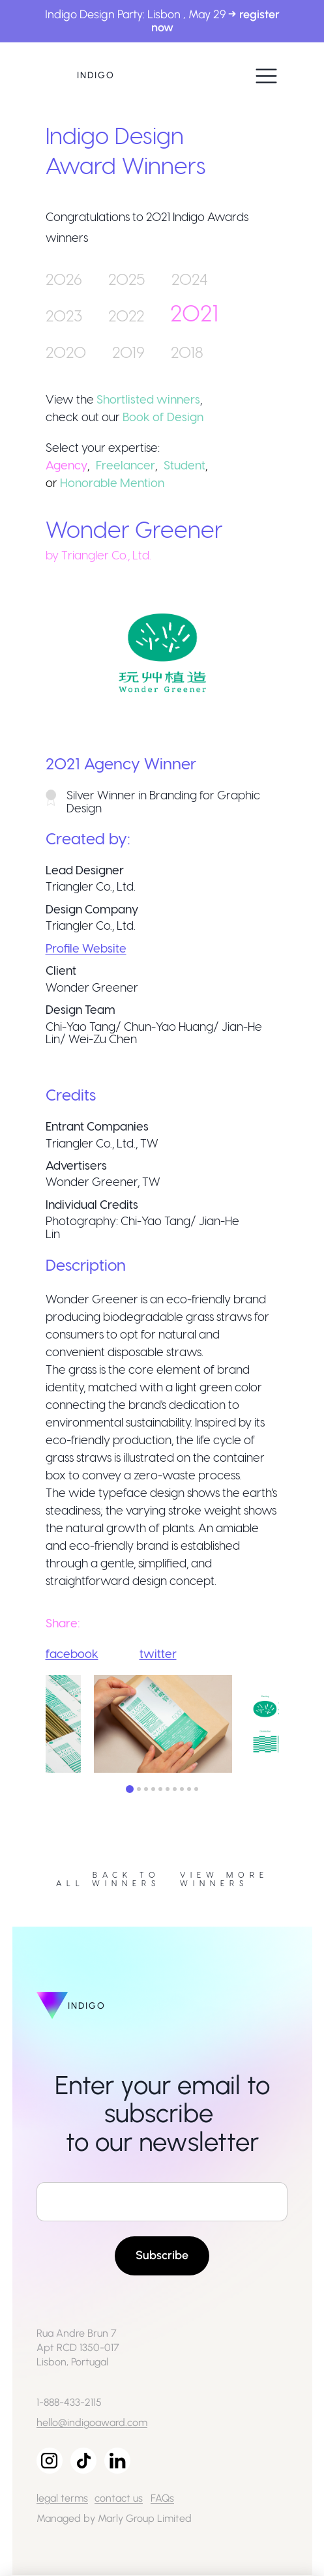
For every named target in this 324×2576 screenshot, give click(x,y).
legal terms (62, 2498)
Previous (35, 1725)
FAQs (162, 2498)
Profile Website (86, 948)
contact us (119, 2498)
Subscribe (162, 2255)
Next (288, 1725)
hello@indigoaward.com (92, 2422)
